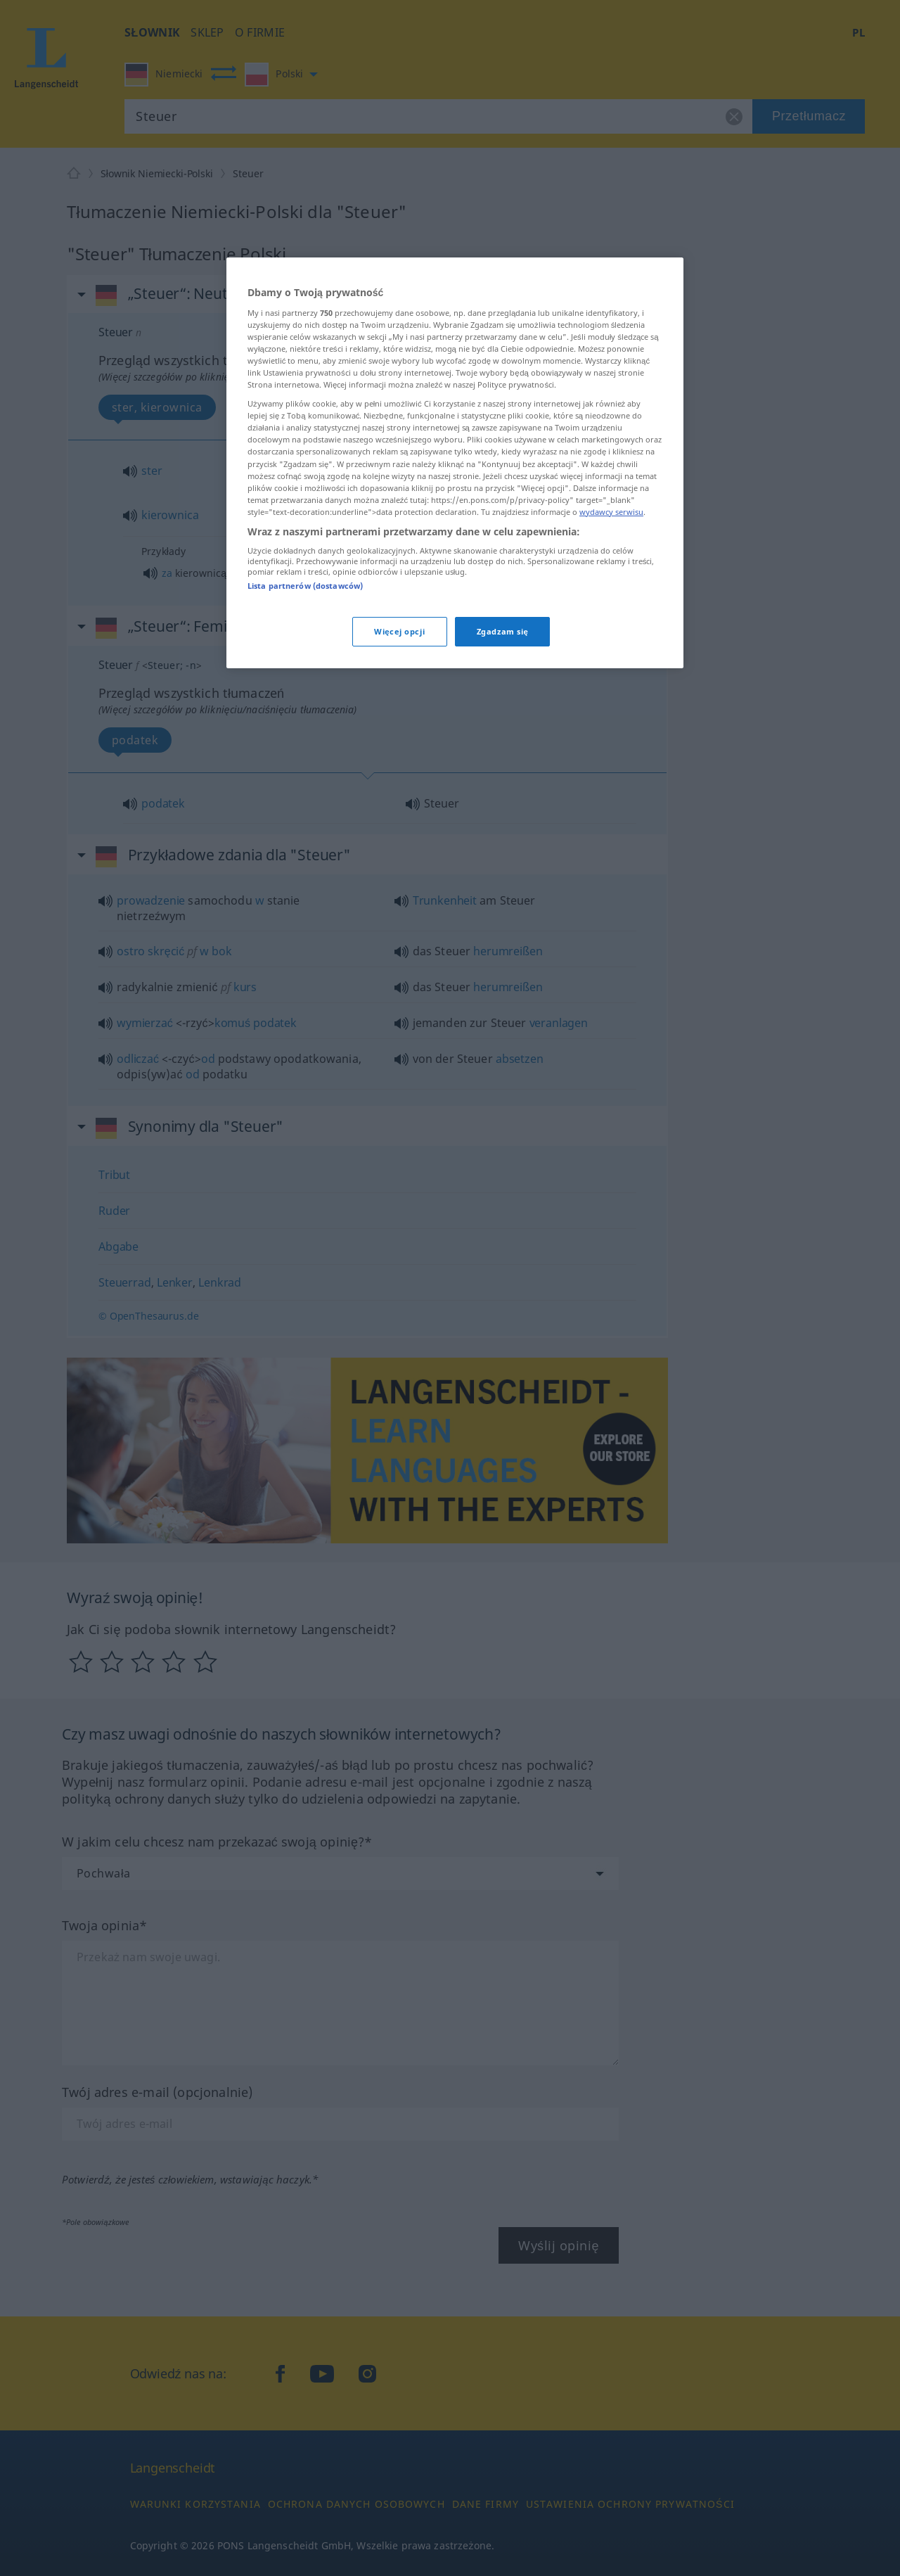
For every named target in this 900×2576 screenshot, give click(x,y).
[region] (454, 462)
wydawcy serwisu (611, 511)
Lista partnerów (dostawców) (305, 585)
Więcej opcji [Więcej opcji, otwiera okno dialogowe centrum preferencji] (399, 631)
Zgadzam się (503, 631)
